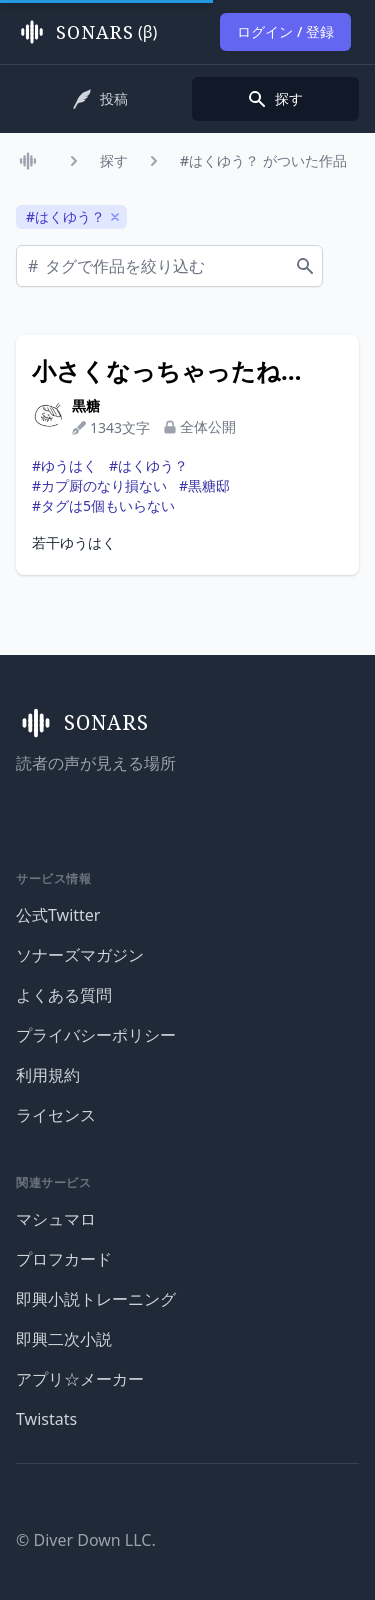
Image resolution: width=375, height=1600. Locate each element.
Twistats (46, 1419)
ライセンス (56, 1115)
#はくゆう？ (148, 465)
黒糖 (86, 405)
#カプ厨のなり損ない (99, 485)
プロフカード (64, 1259)
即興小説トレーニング (96, 1299)
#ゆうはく (64, 465)
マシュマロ (56, 1219)
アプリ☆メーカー (80, 1379)
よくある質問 (64, 995)
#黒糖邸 (204, 485)
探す (114, 160)
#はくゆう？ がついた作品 (263, 160)
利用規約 (48, 1075)
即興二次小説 (64, 1339)
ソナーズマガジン (80, 955)
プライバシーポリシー (96, 1035)
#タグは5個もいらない (103, 505)
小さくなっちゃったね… (167, 371)
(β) (86, 32)
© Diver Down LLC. (86, 1540)
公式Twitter (58, 915)
